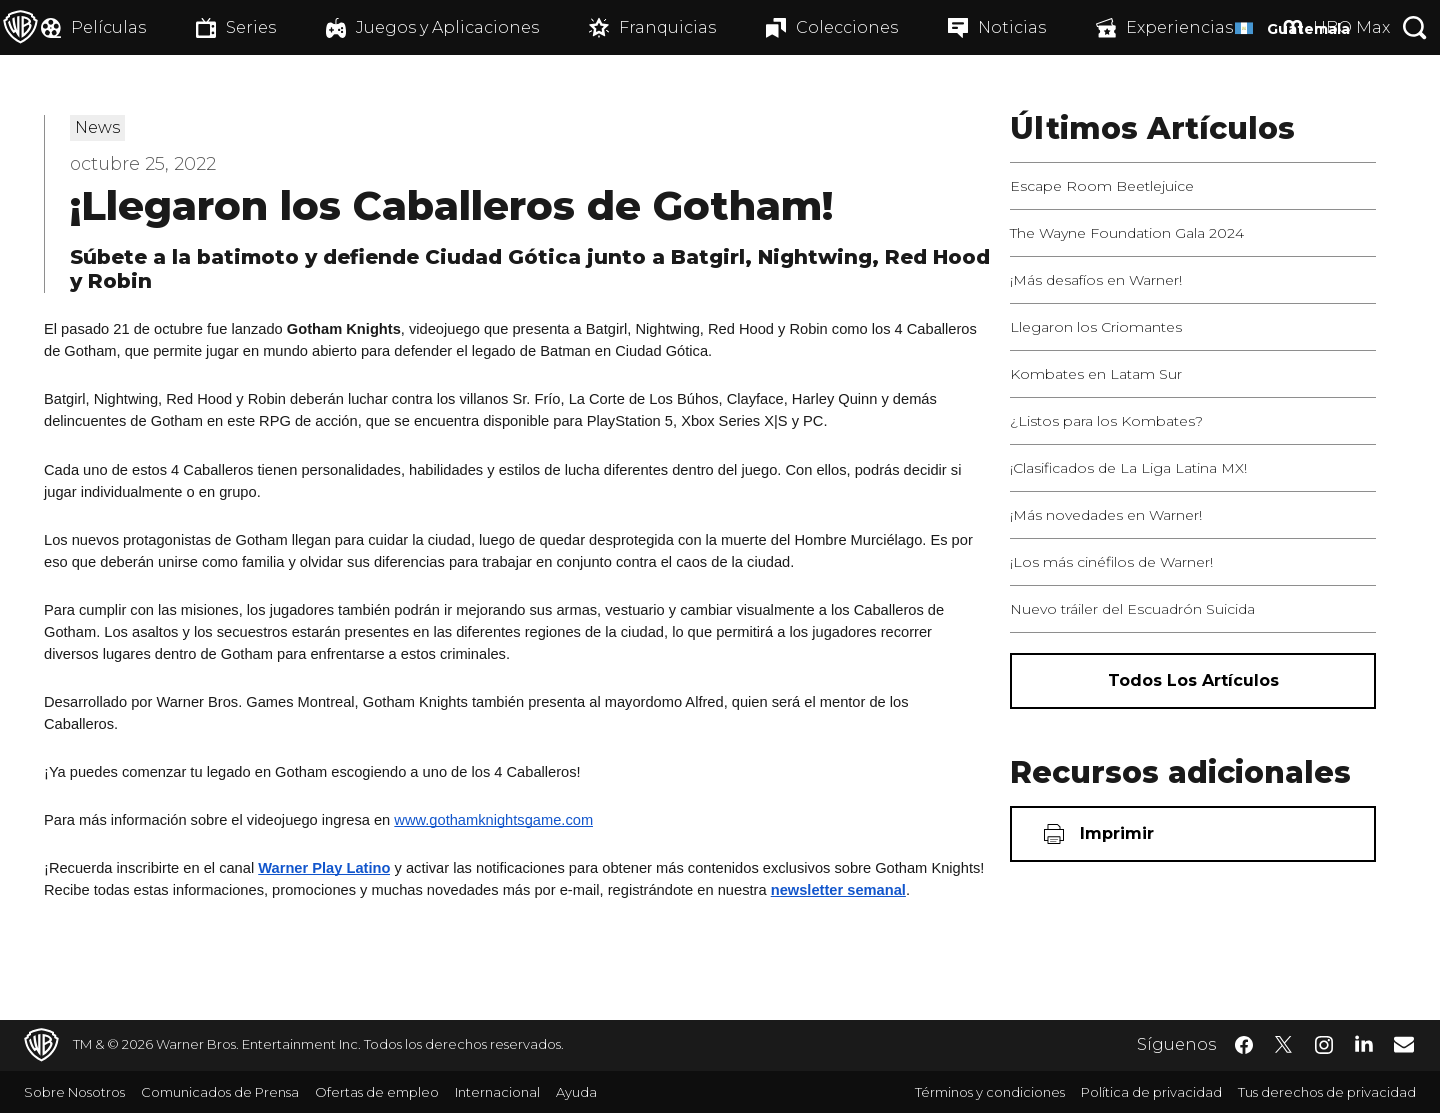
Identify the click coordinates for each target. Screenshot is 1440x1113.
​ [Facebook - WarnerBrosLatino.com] (1244, 1045)
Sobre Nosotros (74, 1092)
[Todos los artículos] (1193, 681)
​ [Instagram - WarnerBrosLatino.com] (1324, 1045)
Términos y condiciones (990, 1092)
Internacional (497, 1092)
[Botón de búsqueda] (1415, 27)
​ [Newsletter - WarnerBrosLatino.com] (1404, 1044)
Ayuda (576, 1092)
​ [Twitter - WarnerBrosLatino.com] (1284, 1045)
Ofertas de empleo (377, 1092)
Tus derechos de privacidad (1327, 1092)
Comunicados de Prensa (220, 1092)
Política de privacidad (1151, 1092)
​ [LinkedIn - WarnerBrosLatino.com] (1364, 1043)
